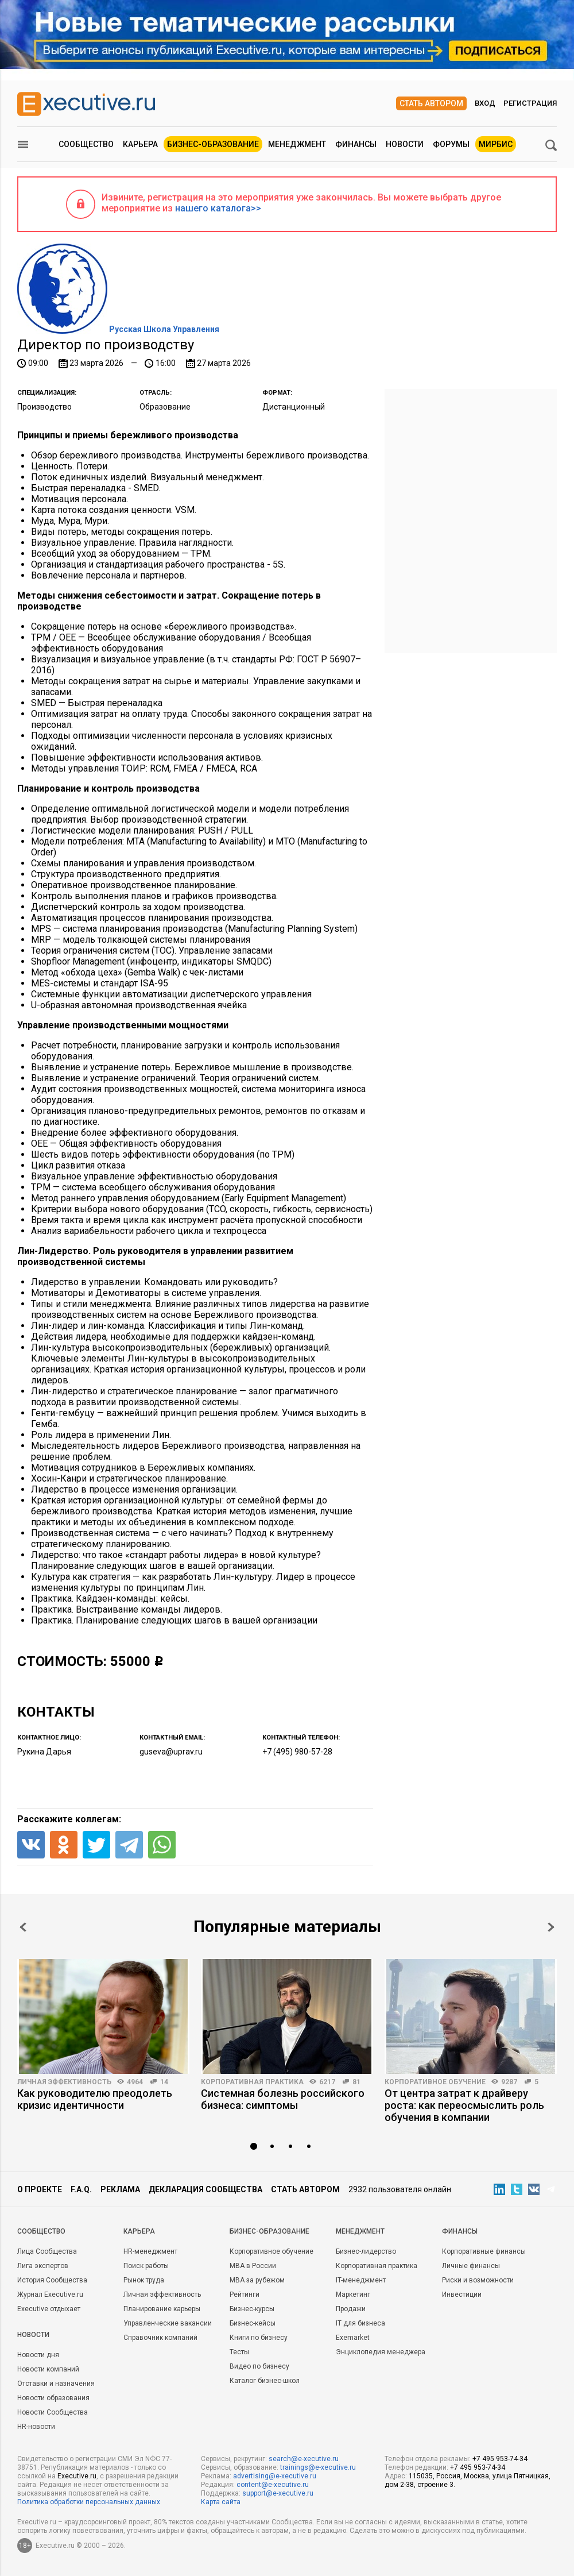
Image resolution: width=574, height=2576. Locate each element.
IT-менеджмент (361, 2280)
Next (551, 1927)
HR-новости (36, 2427)
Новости (405, 144)
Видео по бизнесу (259, 2366)
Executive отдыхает (48, 2309)
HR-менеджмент (150, 2251)
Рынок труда (143, 2280)
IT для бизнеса (360, 2323)
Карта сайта (221, 2502)
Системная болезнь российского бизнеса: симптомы (282, 2099)
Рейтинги (244, 2294)
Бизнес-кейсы (253, 2323)
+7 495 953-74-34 (500, 2459)
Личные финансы (471, 2266)
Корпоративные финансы (484, 2251)
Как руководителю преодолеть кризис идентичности (94, 2099)
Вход (485, 103)
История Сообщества (52, 2280)
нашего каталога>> (218, 208)
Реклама (120, 2189)
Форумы (451, 144)
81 (356, 2082)
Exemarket (353, 2338)
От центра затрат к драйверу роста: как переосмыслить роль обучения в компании (464, 2105)
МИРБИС (496, 144)
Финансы (356, 144)
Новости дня (38, 2355)
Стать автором (431, 103)
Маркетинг (353, 2294)
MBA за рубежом (257, 2280)
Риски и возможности (478, 2280)
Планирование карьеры (161, 2309)
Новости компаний (48, 2369)
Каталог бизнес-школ (265, 2381)
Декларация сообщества (205, 2189)
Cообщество (41, 2231)
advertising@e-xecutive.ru (274, 2476)
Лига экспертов (42, 2266)
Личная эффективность (64, 2082)
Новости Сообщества (52, 2412)
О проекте (39, 2189)
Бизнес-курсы (252, 2309)
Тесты (239, 2352)
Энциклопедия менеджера (380, 2352)
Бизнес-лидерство (366, 2251)
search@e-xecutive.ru (304, 2459)
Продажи (351, 2309)
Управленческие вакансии (167, 2323)
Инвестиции (462, 2294)
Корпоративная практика (252, 2082)
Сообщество (86, 144)
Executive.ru (76, 2476)
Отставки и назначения (56, 2384)
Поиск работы (146, 2266)
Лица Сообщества (47, 2251)
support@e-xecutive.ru (277, 2493)
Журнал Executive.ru (50, 2294)
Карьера (140, 144)
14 (164, 2082)
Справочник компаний (160, 2338)
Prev (23, 1927)
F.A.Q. (81, 2189)
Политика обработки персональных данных (88, 2502)
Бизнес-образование (213, 144)
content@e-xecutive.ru (272, 2485)
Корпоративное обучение (435, 2082)
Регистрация (530, 103)
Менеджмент (297, 144)
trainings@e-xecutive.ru (318, 2467)
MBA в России (253, 2266)
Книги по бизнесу (259, 2338)
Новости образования (53, 2398)
